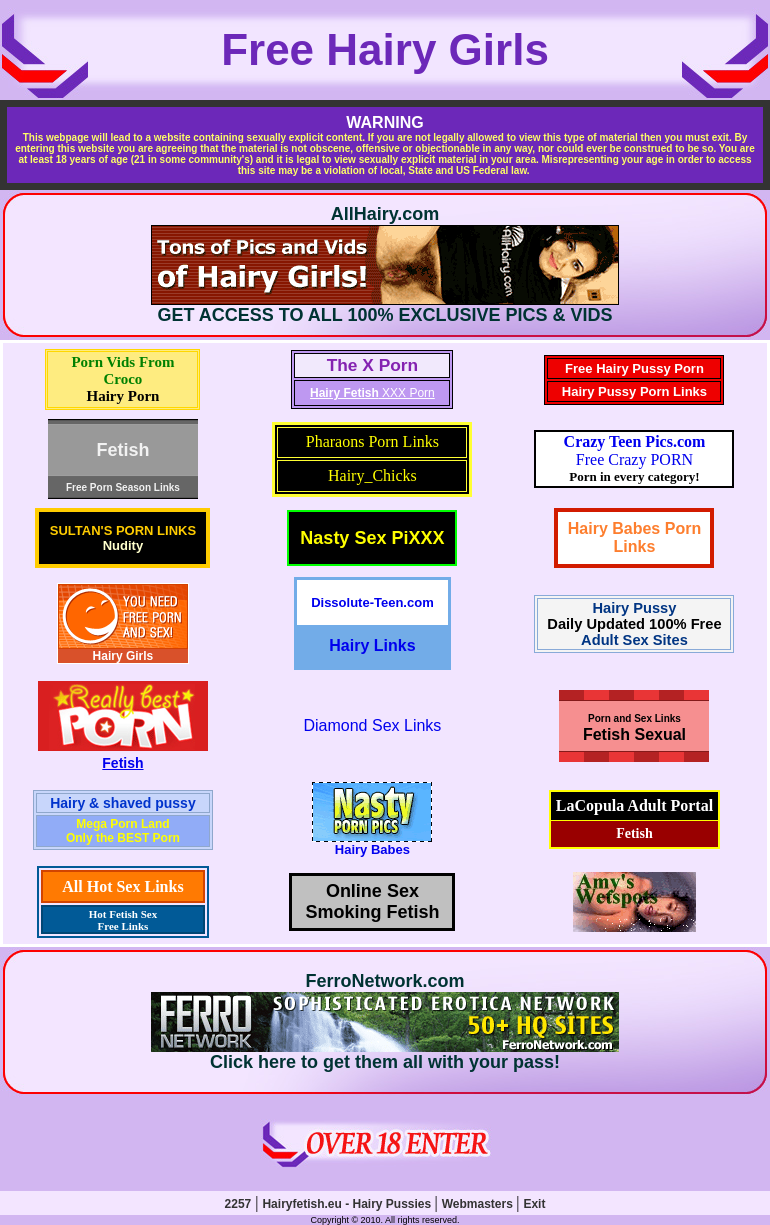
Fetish (122, 763)
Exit (534, 1204)
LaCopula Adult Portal (634, 805)
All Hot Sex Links (122, 886)
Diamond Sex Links (372, 725)
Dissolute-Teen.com (372, 602)
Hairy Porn (122, 396)
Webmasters (479, 1204)
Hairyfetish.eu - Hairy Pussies (348, 1204)
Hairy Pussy (635, 608)
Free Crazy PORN (635, 450)
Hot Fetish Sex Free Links (123, 920)
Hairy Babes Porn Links (634, 537)
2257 (238, 1204)
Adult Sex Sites (634, 640)
